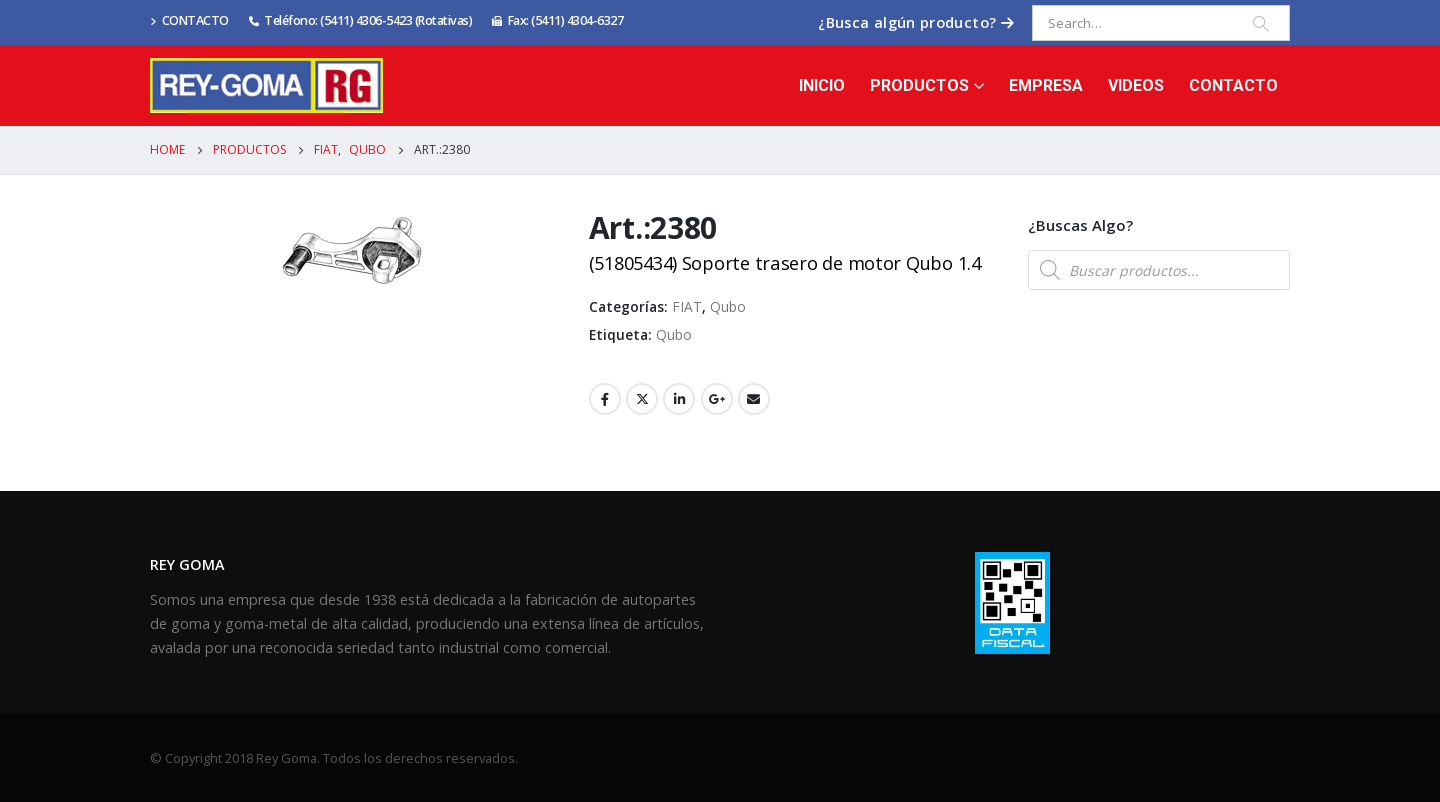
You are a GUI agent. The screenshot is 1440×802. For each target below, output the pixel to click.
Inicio (822, 85)
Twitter (642, 399)
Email (754, 399)
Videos (1136, 85)
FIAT (687, 306)
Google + (717, 399)
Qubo (728, 306)
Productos (919, 85)
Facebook (605, 399)
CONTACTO (189, 20)
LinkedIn (679, 399)
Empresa (1046, 85)
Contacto (1233, 85)
